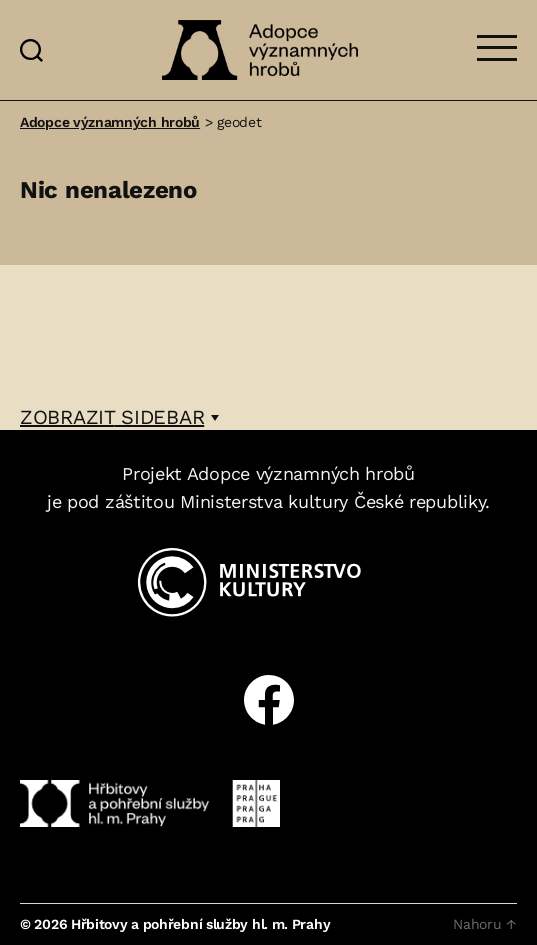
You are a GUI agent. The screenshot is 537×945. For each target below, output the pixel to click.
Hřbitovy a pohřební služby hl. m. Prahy (200, 924)
